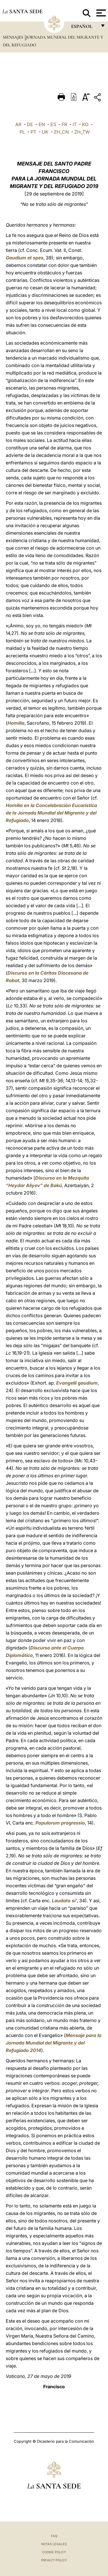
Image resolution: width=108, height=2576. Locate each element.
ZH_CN (61, 132)
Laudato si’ (64, 1900)
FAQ (54, 2536)
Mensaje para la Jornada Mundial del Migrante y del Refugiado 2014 (53, 2042)
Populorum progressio (60, 1823)
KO (85, 124)
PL (22, 132)
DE (30, 124)
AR (18, 124)
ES (53, 124)
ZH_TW (82, 132)
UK (45, 132)
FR (64, 124)
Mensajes (13, 37)
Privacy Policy (54, 2560)
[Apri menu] (100, 13)
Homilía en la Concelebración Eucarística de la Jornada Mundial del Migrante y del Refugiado (51, 812)
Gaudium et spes (24, 258)
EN (42, 124)
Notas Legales (54, 2544)
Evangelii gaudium (77, 1383)
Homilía (15, 723)
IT (75, 124)
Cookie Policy (54, 2552)
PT (33, 132)
